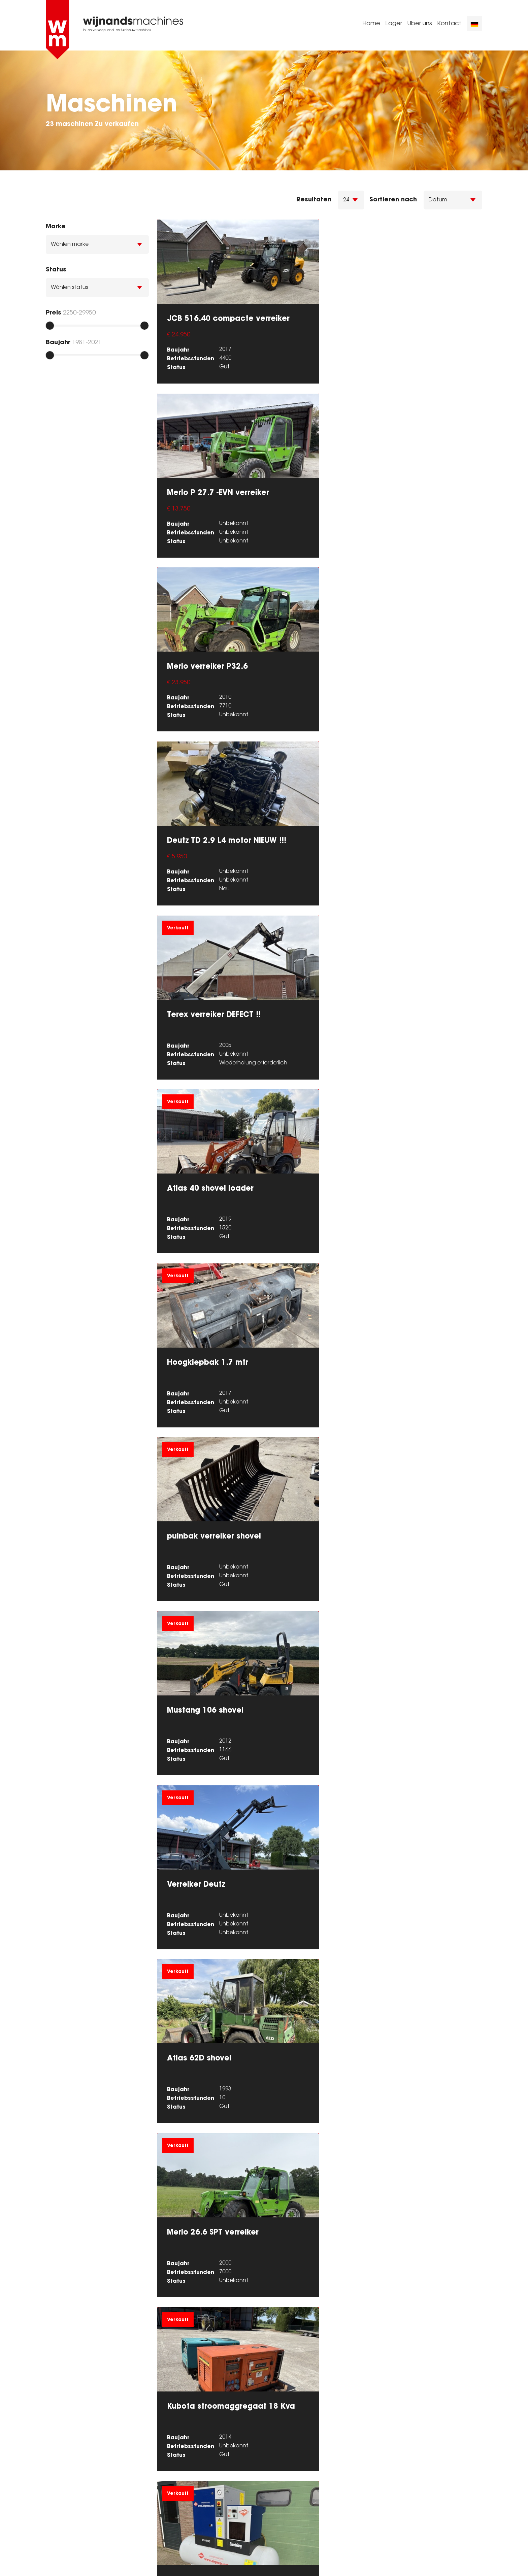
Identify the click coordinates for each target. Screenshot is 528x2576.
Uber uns (419, 25)
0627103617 (291, 2491)
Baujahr (58, 342)
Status (56, 269)
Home (371, 25)
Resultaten (313, 199)
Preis (53, 312)
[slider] (49, 325)
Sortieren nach (393, 199)
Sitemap (58, 2563)
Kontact (449, 25)
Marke (56, 226)
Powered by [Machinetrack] (443, 2563)
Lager (393, 25)
